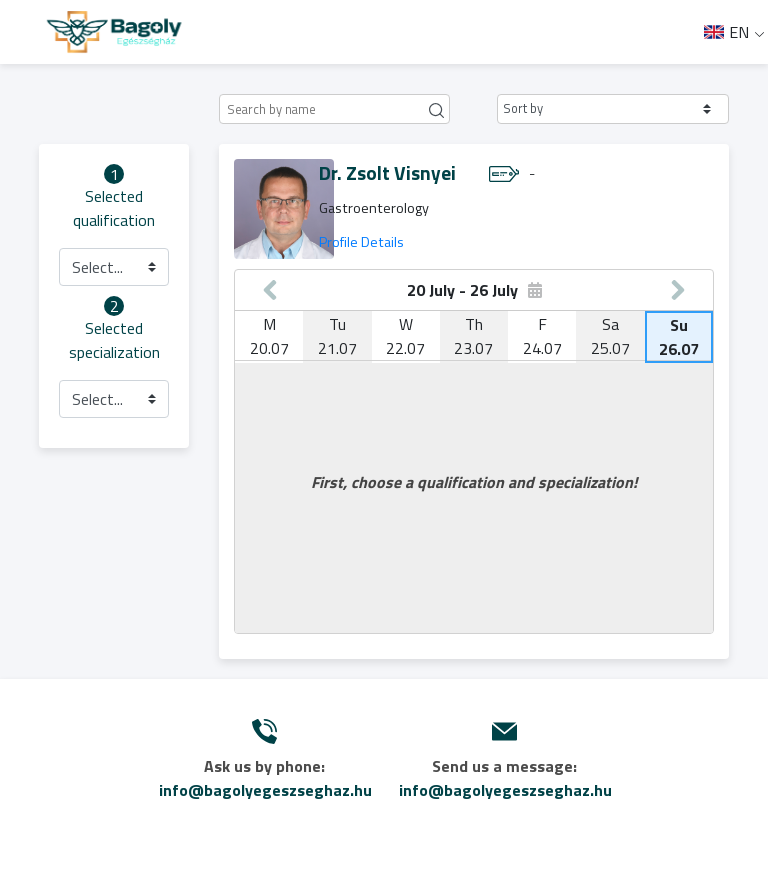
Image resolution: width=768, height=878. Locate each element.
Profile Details (361, 242)
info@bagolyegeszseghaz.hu (265, 790)
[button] (613, 109)
